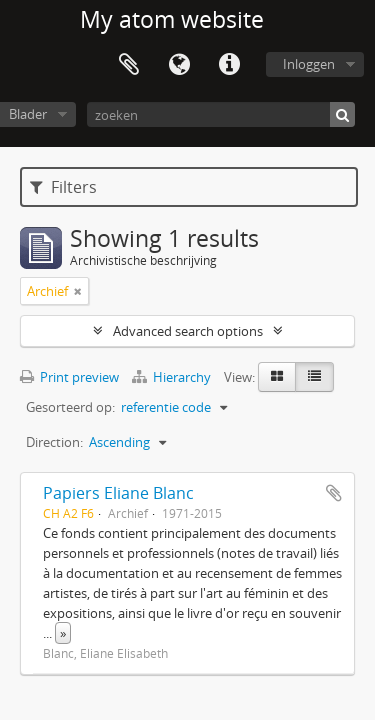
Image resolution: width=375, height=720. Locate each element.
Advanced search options (188, 331)
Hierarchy (173, 377)
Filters (63, 187)
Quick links (229, 65)
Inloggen (309, 64)
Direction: (54, 442)
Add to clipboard (334, 493)
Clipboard (129, 65)
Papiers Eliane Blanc (118, 493)
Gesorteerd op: (70, 407)
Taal (179, 65)
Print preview (69, 377)
